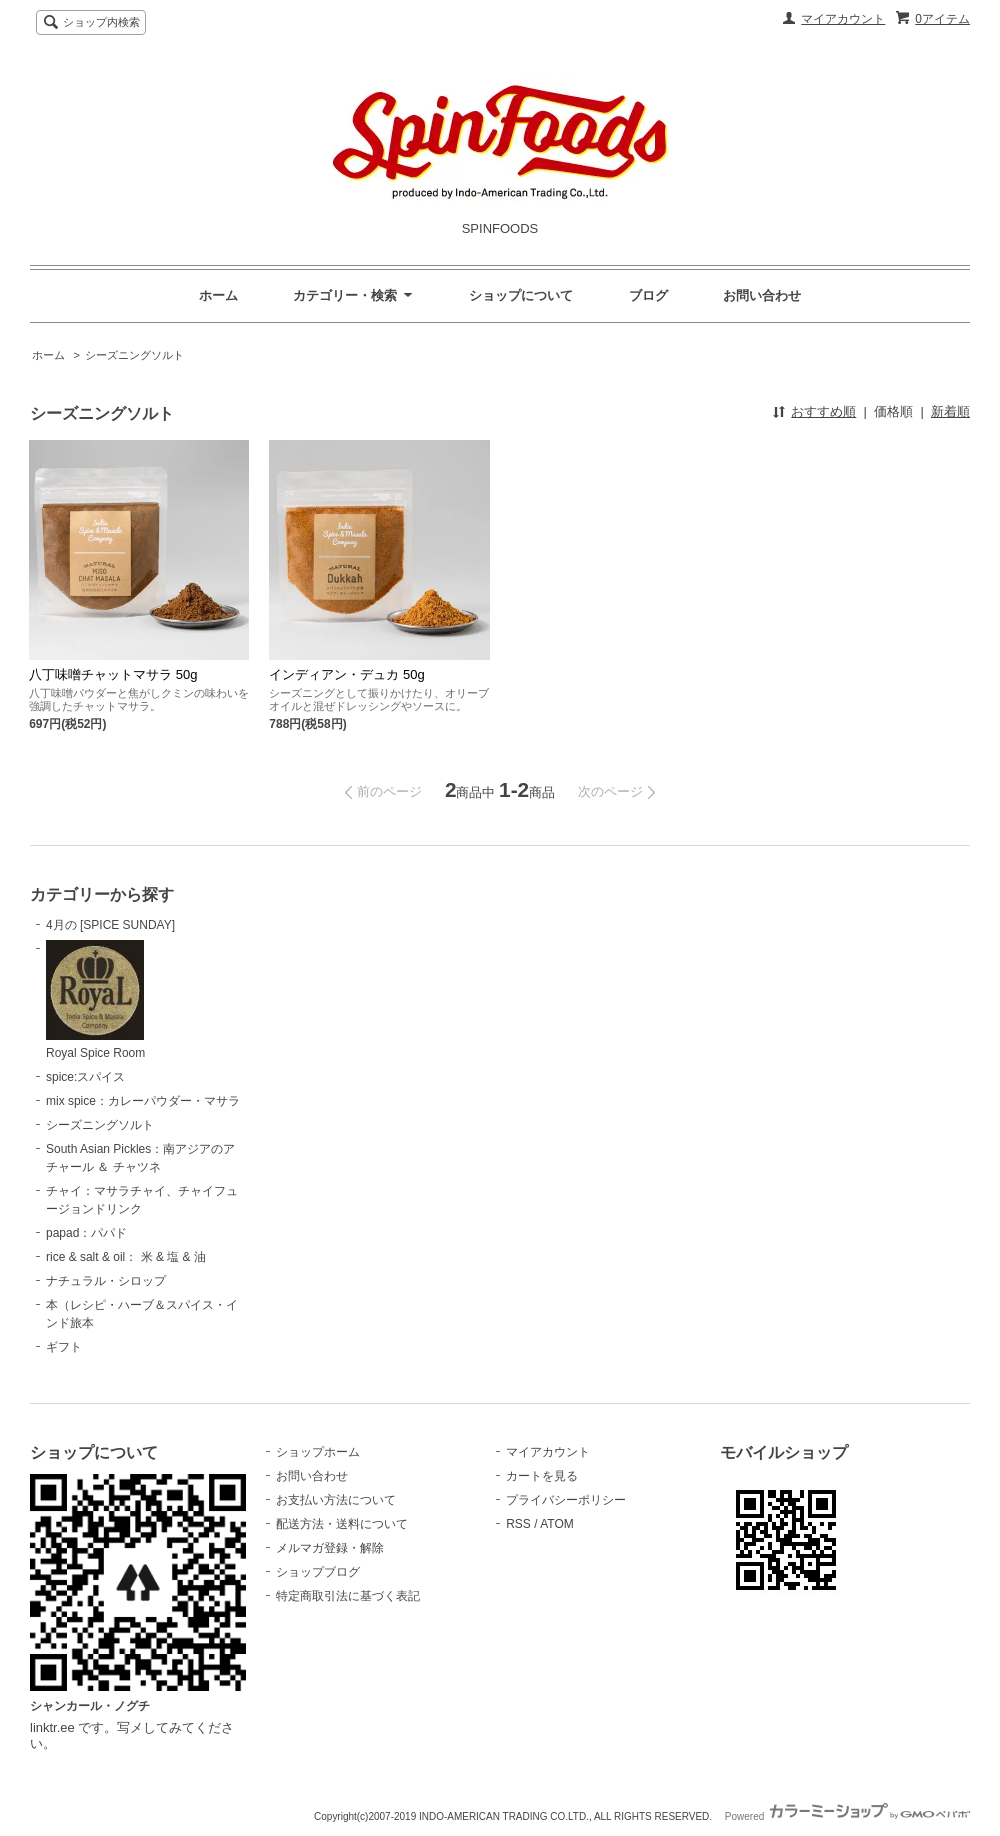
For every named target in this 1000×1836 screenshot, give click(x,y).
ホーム (218, 295)
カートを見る (542, 1476)
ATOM (557, 1524)
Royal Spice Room (95, 1000)
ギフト (64, 1347)
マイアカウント (843, 19)
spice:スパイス (85, 1077)
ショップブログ (318, 1572)
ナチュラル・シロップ (106, 1281)
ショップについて (521, 295)
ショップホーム (318, 1452)
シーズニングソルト (134, 355)
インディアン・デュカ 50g (346, 674)
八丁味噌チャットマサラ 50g (113, 674)
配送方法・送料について (342, 1524)
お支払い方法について (336, 1500)
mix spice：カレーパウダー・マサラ (143, 1101)
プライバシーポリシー (566, 1500)
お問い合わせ (762, 295)
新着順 (950, 411)
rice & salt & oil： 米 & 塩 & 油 (126, 1257)
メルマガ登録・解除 (330, 1548)
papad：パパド (86, 1233)
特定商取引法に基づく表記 (348, 1596)
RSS (518, 1524)
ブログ (648, 295)
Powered (847, 1816)
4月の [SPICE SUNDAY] (110, 925)
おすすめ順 (823, 411)
